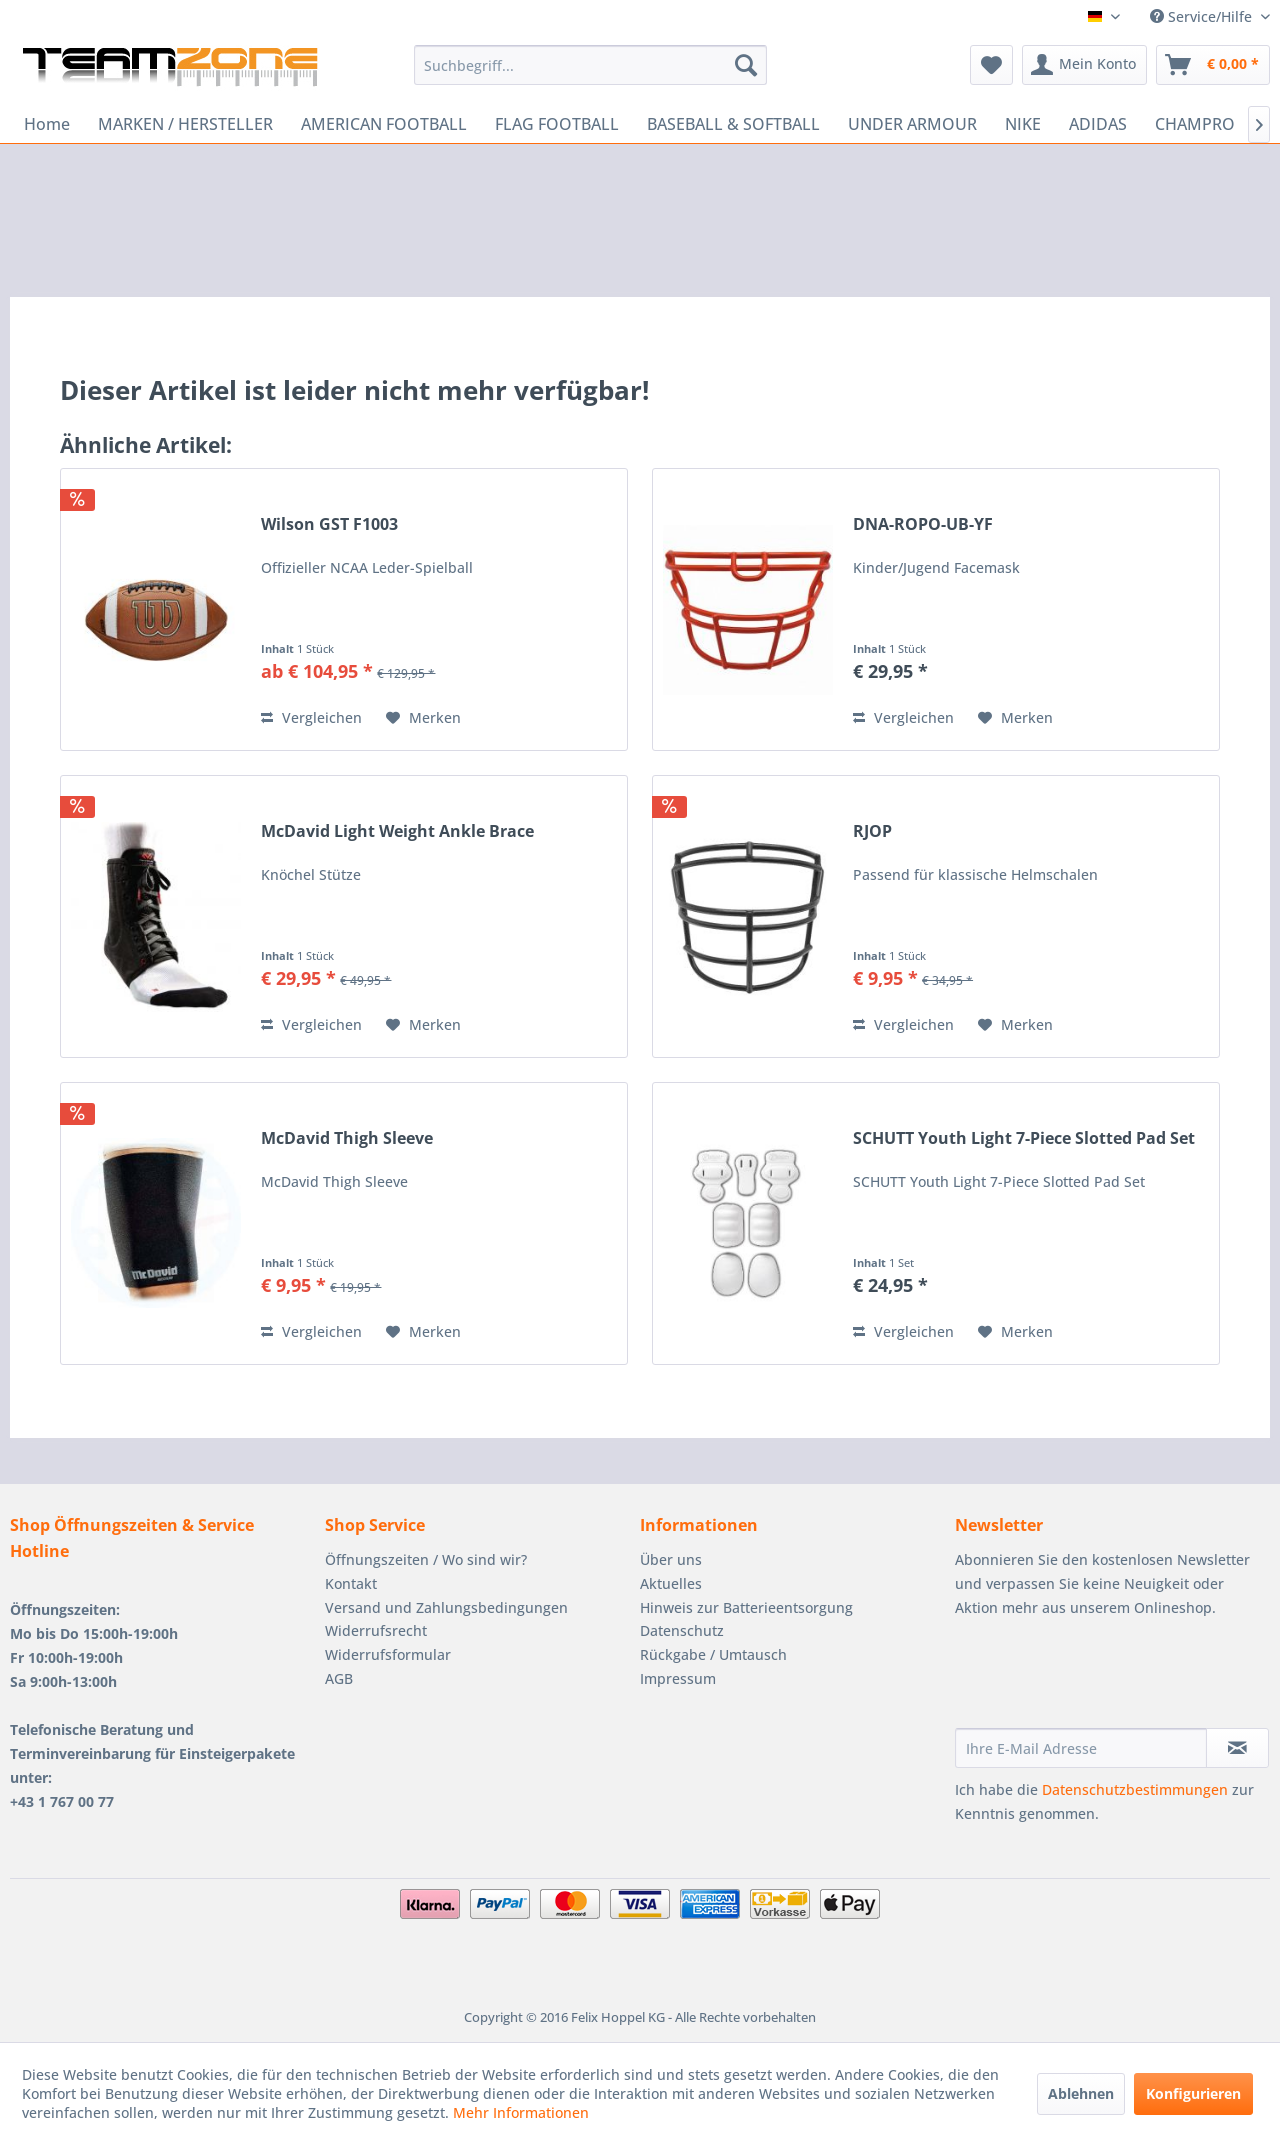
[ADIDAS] (1098, 124)
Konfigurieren (1193, 2093)
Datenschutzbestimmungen (1135, 1789)
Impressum (678, 1678)
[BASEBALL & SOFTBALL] (733, 124)
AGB (339, 1678)
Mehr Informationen (521, 2112)
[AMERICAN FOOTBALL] (384, 124)
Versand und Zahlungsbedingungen (446, 1607)
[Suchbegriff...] (590, 65)
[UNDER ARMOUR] (912, 124)
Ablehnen (1081, 2093)
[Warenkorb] (1213, 65)
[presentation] (1107, 1679)
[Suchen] (746, 65)
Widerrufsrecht (376, 1630)
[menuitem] (590, 65)
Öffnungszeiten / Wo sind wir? (426, 1559)
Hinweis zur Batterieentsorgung (746, 1607)
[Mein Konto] (1084, 65)
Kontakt (351, 1583)
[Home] (47, 124)
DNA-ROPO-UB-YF (923, 524)
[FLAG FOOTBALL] (557, 124)
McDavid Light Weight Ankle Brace (397, 831)
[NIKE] (1023, 124)
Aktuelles (671, 1583)
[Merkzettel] (991, 65)
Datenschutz (682, 1630)
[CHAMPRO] (1195, 124)
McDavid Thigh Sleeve (347, 1138)
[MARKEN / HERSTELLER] (185, 124)
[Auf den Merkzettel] (423, 718)
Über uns (671, 1559)
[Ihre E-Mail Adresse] (1081, 1748)
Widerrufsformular (388, 1654)
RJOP (872, 831)
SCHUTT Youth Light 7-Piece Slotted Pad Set (1024, 1138)
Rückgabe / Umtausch (713, 1654)
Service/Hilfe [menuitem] (1203, 16)
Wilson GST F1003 (329, 524)
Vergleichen (311, 717)
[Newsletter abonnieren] (1237, 1748)
